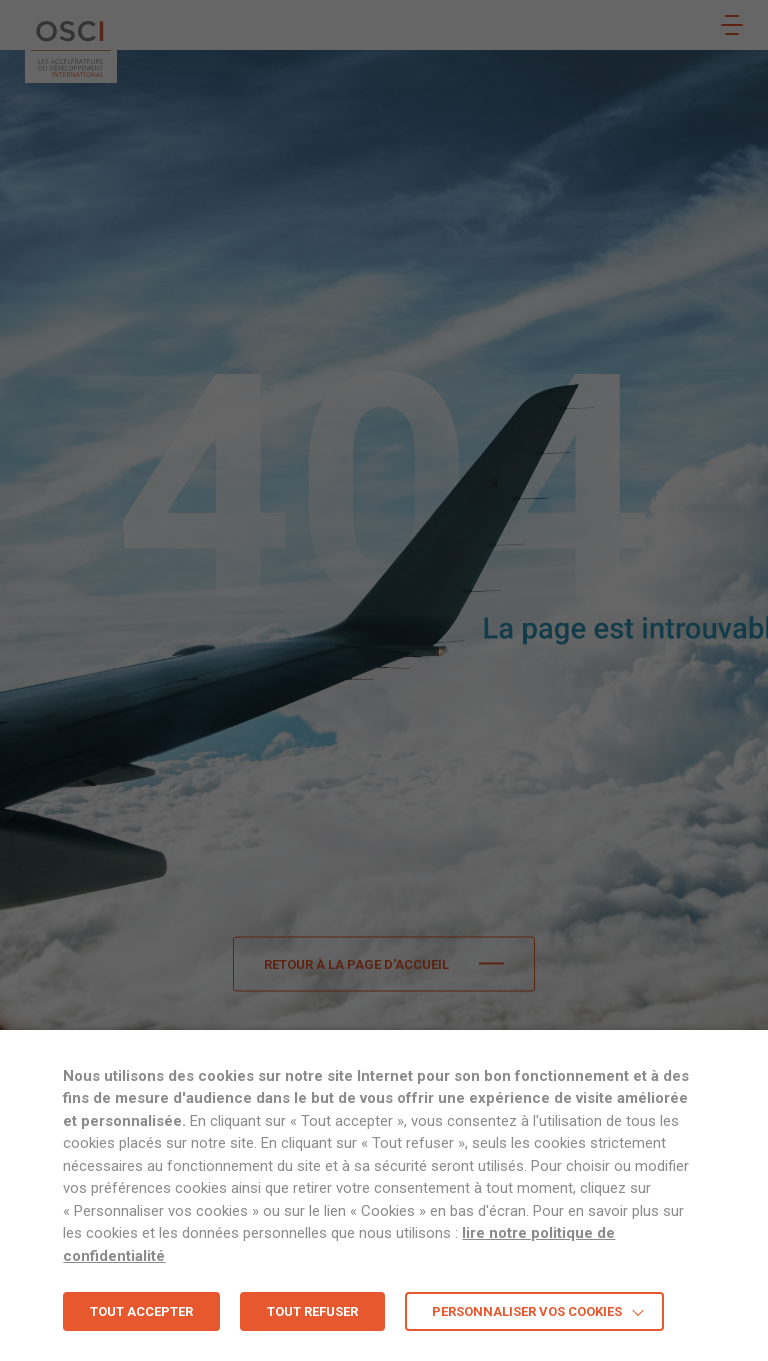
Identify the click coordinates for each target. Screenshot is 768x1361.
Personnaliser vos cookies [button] (527, 1311)
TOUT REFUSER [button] (312, 1311)
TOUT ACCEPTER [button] (141, 1311)
